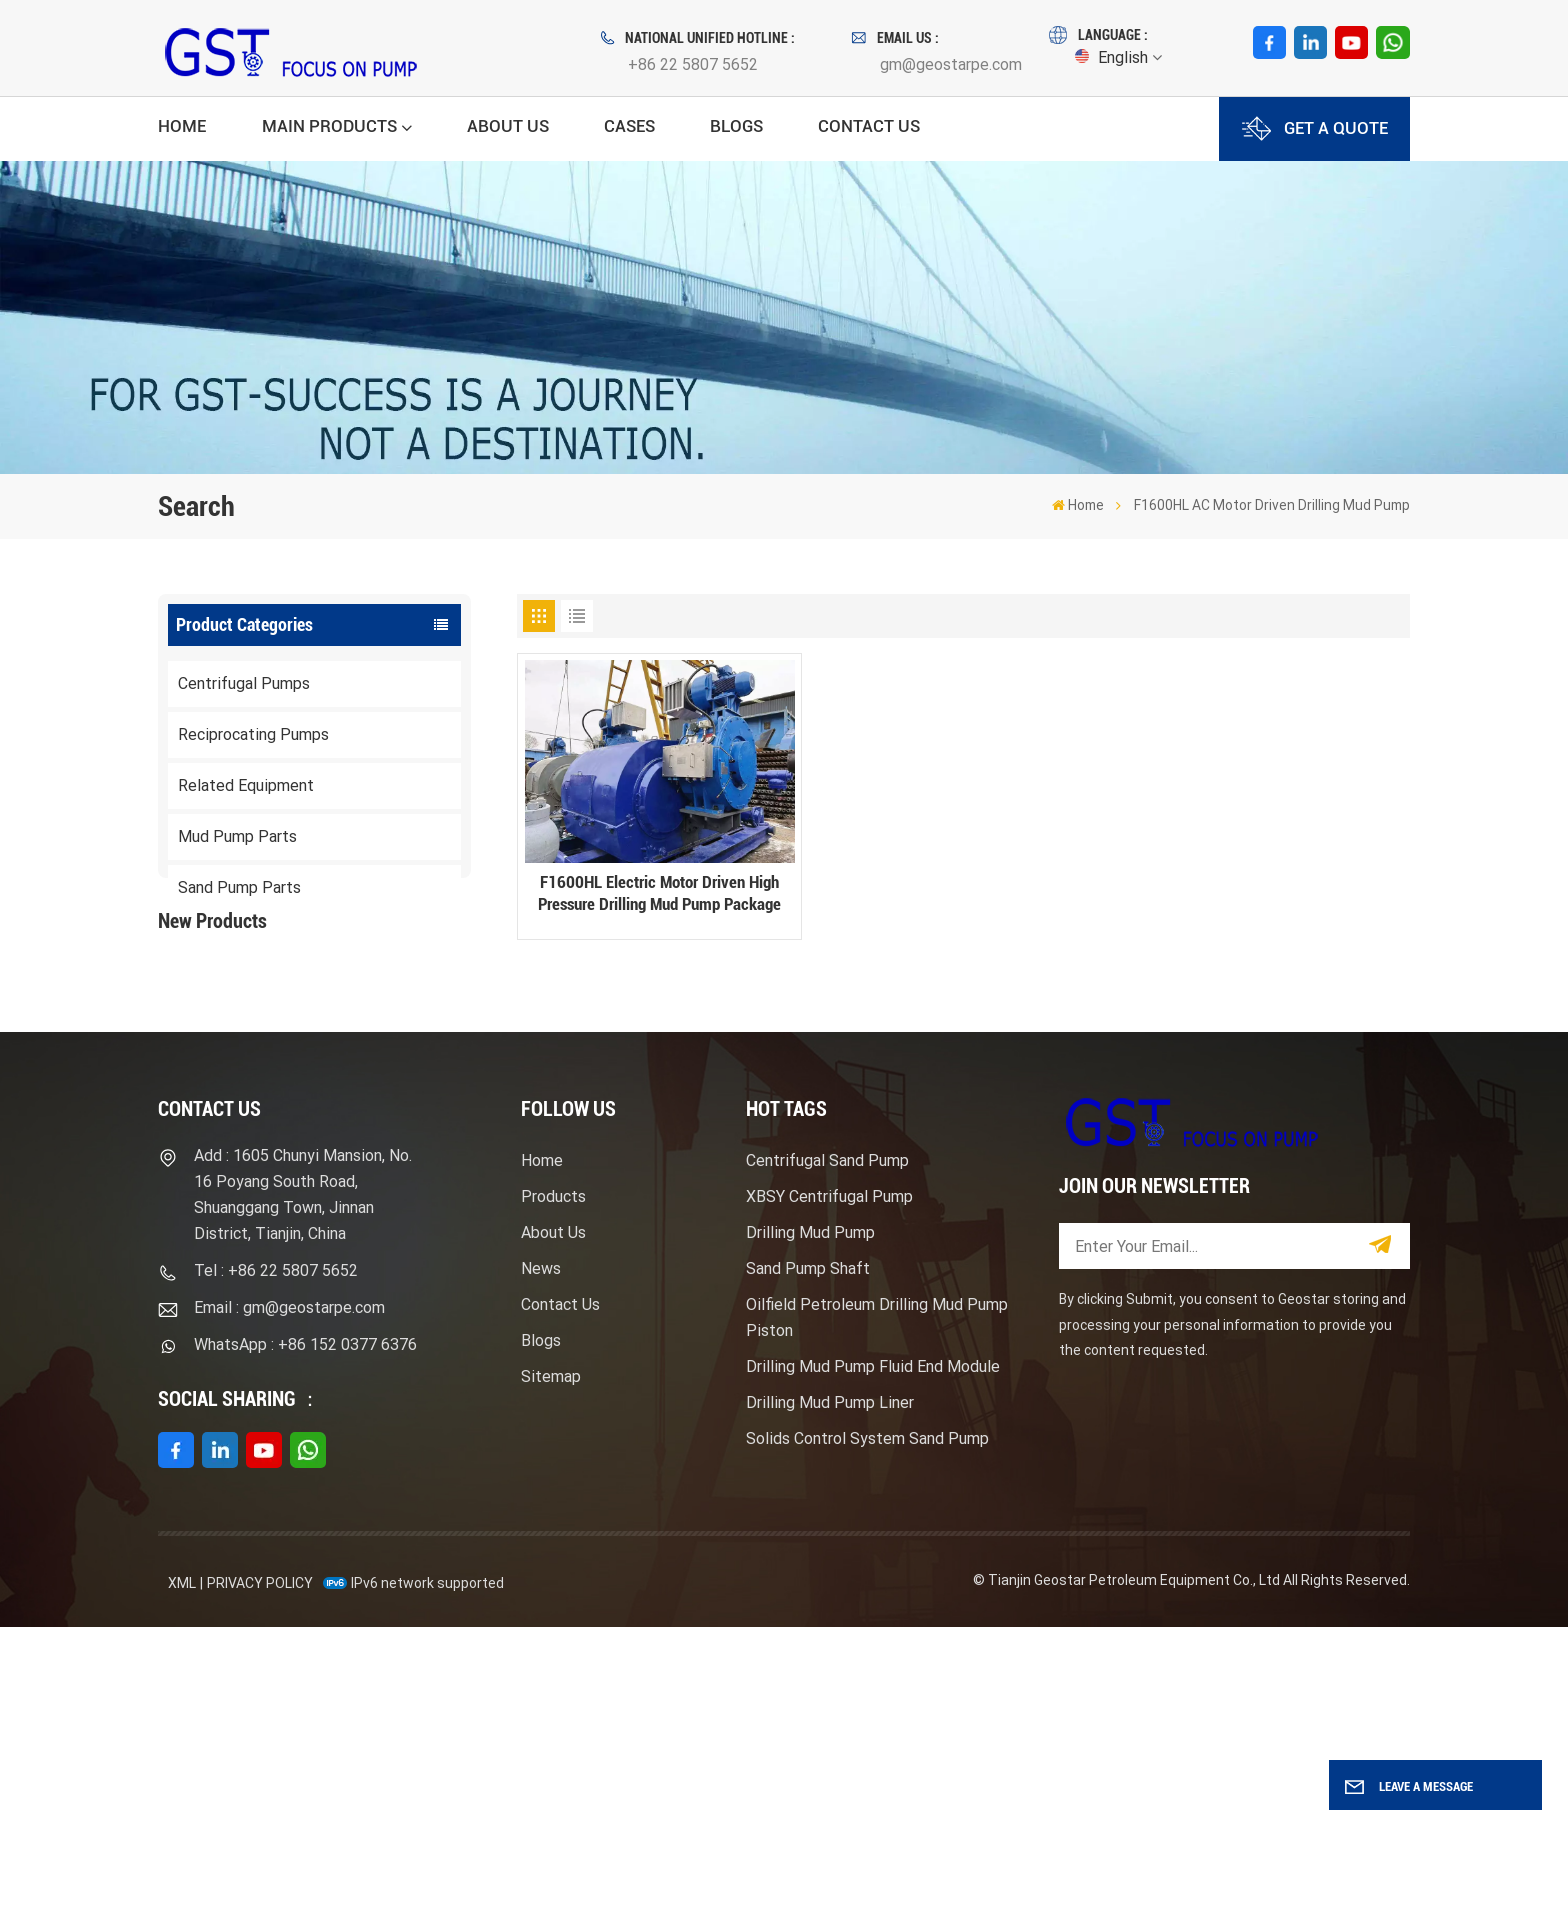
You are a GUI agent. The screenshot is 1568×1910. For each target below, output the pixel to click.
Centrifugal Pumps (244, 683)
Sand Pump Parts (239, 887)
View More (320, 1077)
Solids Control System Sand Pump (867, 1722)
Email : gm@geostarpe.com (289, 1591)
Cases (629, 126)
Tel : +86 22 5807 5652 (276, 1554)
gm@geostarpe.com (951, 64)
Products (553, 1480)
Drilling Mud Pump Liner (830, 1686)
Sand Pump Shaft (808, 1552)
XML (182, 1866)
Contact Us (869, 126)
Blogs (736, 126)
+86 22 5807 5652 (693, 64)
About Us (508, 126)
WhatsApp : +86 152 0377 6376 (305, 1628)
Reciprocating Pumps (253, 734)
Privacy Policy (260, 1866)
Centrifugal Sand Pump (827, 1444)
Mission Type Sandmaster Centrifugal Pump (356, 1160)
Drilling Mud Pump (810, 1516)
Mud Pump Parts (237, 836)
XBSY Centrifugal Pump (829, 1480)
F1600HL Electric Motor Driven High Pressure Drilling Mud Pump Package (357, 1036)
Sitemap (551, 1660)
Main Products (329, 126)
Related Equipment (246, 785)
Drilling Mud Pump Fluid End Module (873, 1650)
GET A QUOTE (1315, 128)
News (541, 1552)
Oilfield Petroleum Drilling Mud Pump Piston (877, 1601)
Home (182, 126)
